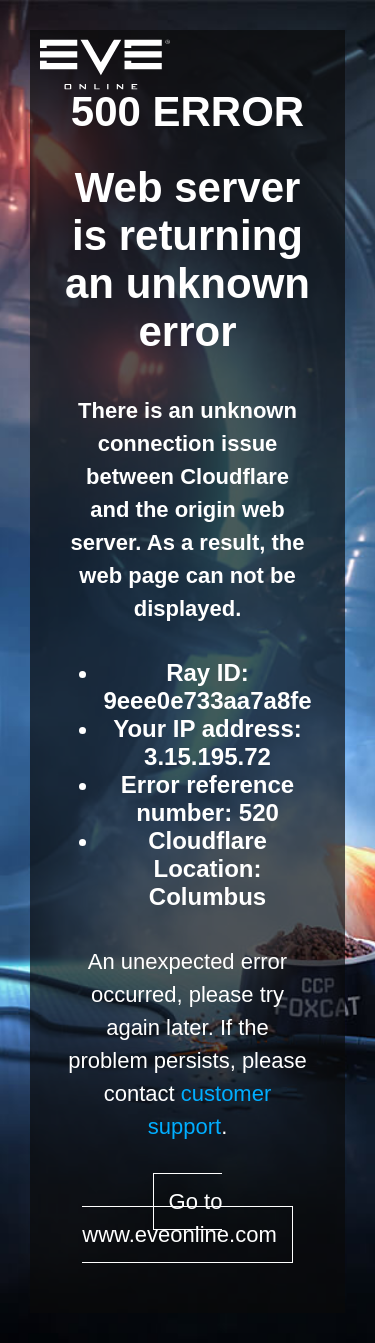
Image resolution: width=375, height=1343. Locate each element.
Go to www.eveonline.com (179, 1218)
